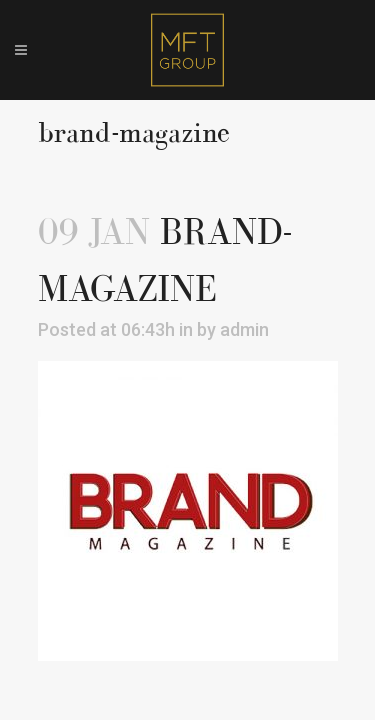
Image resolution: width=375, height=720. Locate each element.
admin (244, 329)
